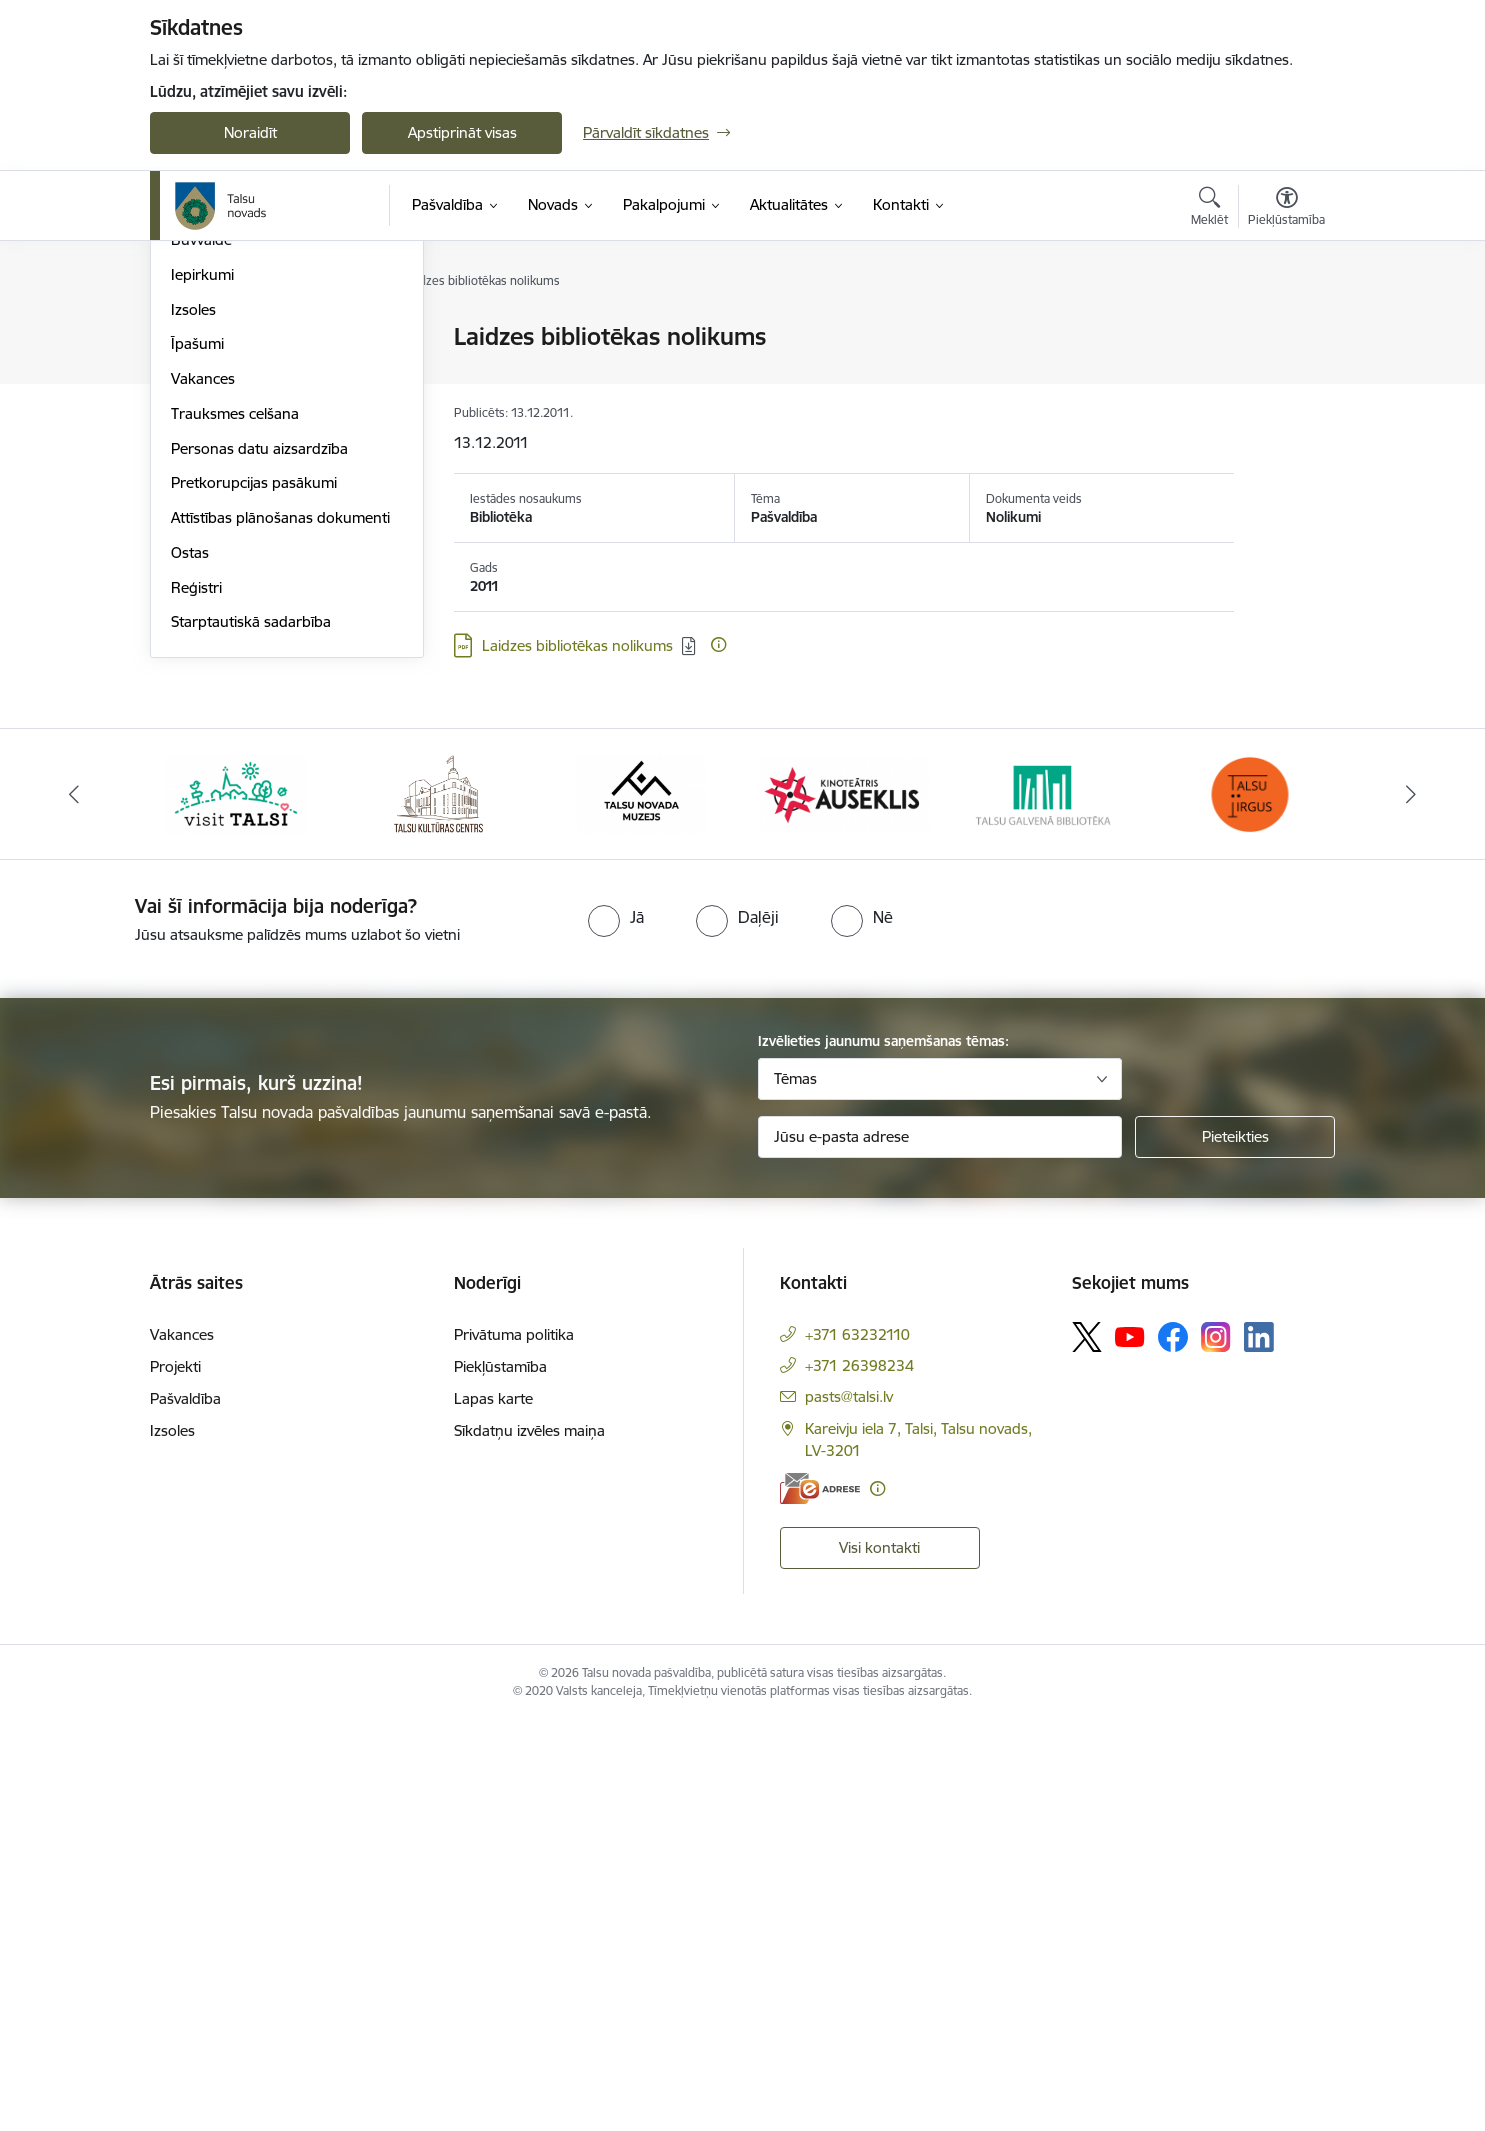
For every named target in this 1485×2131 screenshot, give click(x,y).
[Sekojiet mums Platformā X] (1087, 1747)
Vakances (203, 789)
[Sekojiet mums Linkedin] (1259, 1748)
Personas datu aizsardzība (259, 859)
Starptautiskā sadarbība (251, 1032)
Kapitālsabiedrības (232, 442)
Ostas (190, 963)
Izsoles (193, 720)
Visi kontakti (879, 1958)
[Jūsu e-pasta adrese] (940, 1547)
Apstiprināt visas (462, 132)
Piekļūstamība (500, 1776)
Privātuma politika (514, 1744)
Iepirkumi (202, 685)
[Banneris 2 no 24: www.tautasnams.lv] (438, 1203)
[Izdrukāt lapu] (1286, 328)
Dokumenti (208, 546)
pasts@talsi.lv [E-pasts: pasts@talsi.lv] (849, 1806)
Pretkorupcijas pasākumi (254, 893)
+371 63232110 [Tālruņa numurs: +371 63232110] (857, 1744)
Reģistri (196, 998)
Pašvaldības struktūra (243, 372)
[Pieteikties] (1235, 1547)
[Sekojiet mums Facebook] (1173, 1747)
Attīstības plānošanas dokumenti (280, 928)
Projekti (196, 615)
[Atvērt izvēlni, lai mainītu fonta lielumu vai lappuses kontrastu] (1286, 209)
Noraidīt (250, 132)
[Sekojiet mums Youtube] (1130, 1746)
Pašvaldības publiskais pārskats (276, 581)
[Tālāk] (1411, 1205)
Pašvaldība (185, 1808)
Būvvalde (201, 650)
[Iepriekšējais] (75, 1205)
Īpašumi (197, 754)
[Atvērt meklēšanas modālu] (1209, 209)
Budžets (198, 511)
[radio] (616, 1328)
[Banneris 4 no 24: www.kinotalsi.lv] (844, 1203)
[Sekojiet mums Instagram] (1216, 1747)
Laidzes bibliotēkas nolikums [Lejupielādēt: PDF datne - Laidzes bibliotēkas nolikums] (577, 645)
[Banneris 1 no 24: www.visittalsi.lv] (236, 1203)
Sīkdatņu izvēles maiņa (529, 1840)
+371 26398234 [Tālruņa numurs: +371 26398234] (859, 1775)
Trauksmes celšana (235, 824)
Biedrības (202, 476)
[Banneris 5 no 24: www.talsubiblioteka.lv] (1046, 1203)
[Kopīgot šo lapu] (1286, 378)
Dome (191, 337)
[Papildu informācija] (718, 644)
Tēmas (795, 1488)
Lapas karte (493, 1808)
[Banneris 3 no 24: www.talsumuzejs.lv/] (641, 1203)
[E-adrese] (820, 1898)
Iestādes (199, 407)
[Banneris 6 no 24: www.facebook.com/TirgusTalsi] (1249, 1203)
